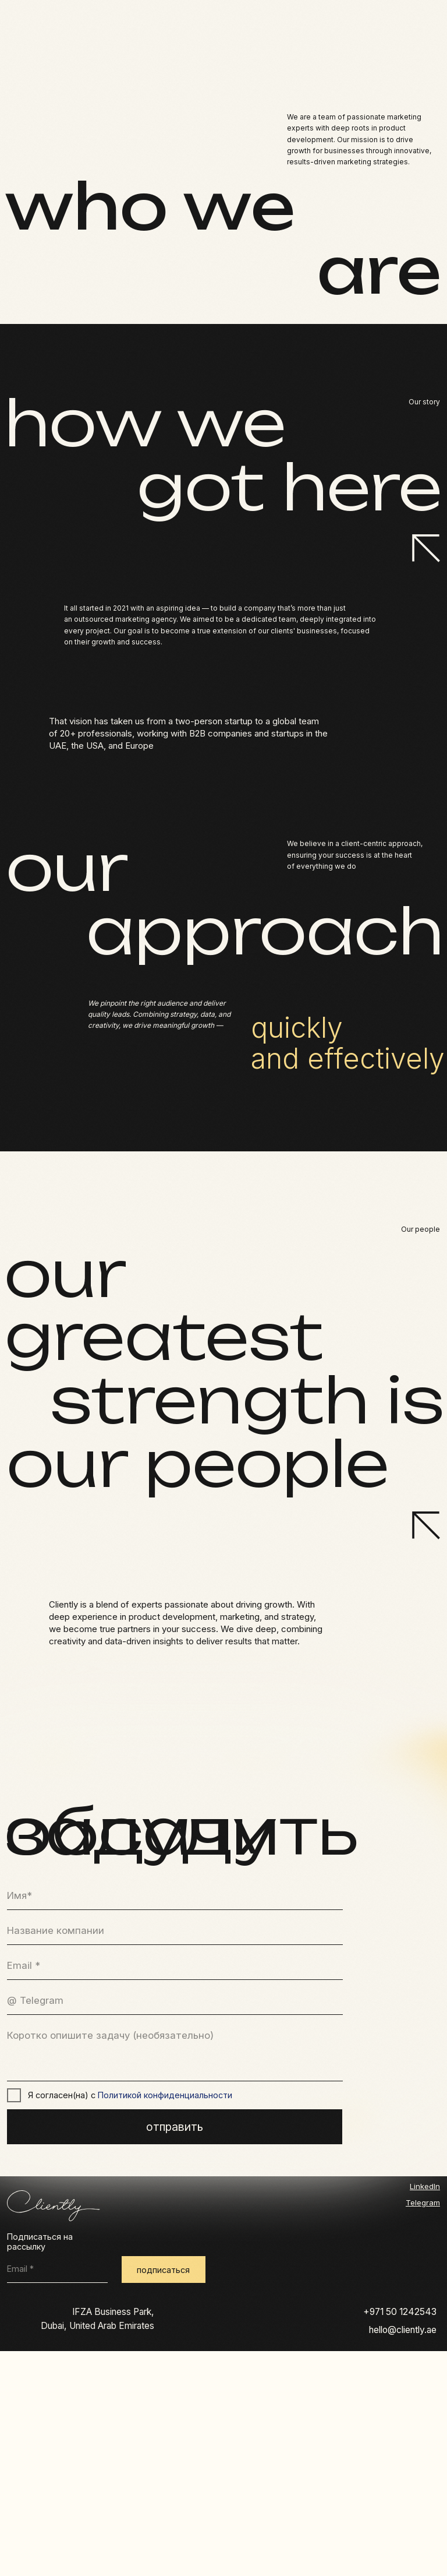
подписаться (163, 2270)
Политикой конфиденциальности (165, 2095)
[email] (175, 1966)
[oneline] (175, 1931)
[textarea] (175, 2051)
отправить (174, 2127)
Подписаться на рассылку (40, 2241)
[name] (175, 1896)
